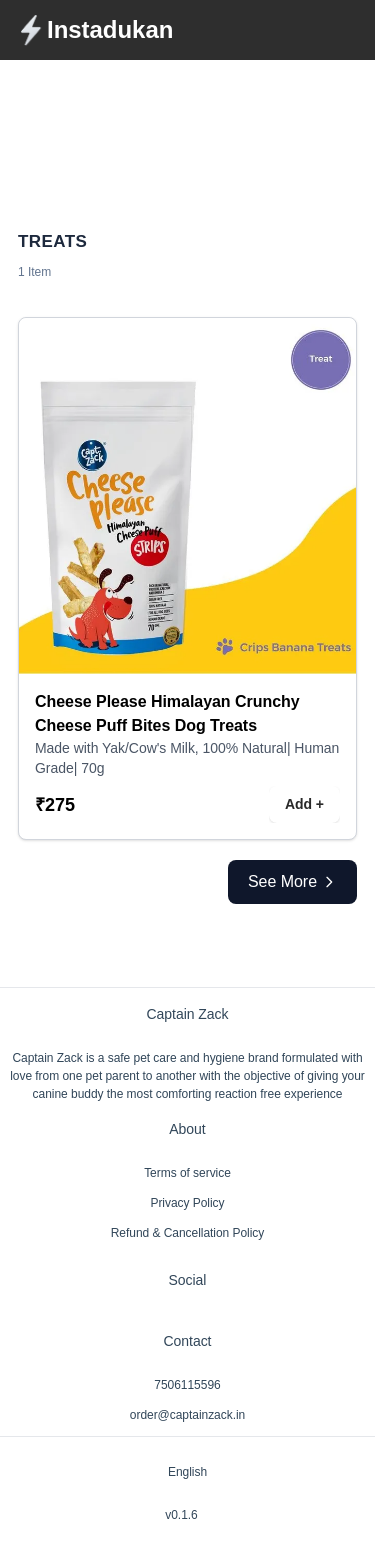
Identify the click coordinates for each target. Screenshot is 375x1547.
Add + (304, 804)
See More (292, 881)
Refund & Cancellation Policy (188, 1233)
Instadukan (110, 29)
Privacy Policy (187, 1203)
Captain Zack (188, 1014)
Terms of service (187, 1173)
